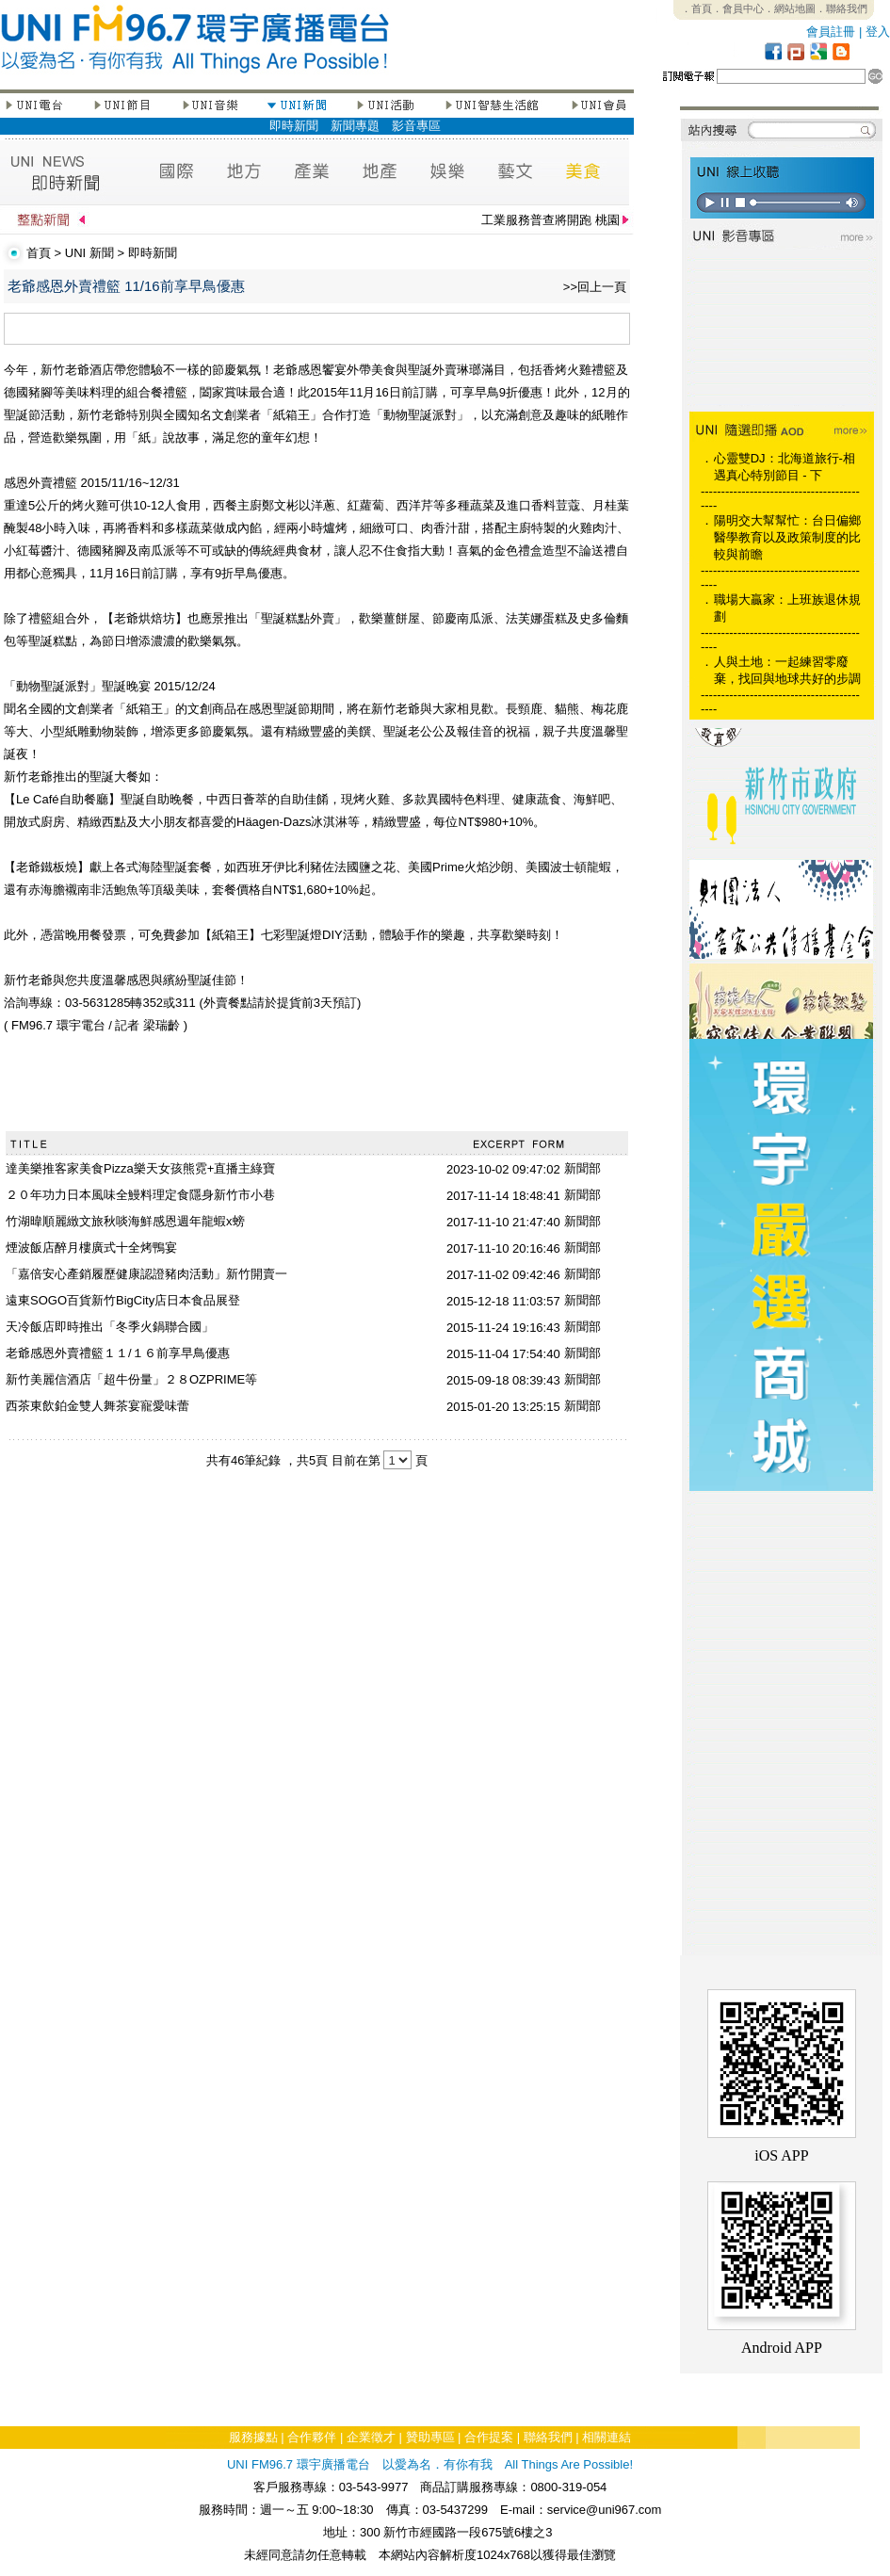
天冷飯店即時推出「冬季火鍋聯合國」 (110, 1327)
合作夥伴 (311, 2437)
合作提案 (488, 2437)
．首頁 (696, 8)
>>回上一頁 (594, 287)
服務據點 (253, 2437)
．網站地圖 (790, 8)
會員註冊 (830, 31)
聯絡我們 (548, 2437)
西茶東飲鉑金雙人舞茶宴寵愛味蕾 (97, 1406)
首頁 (38, 253)
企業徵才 (371, 2437)
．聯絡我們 (841, 8)
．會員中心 (738, 8)
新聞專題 (355, 126)
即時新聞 (293, 126)
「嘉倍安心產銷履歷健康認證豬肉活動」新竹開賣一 (146, 1274)
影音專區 (416, 126)
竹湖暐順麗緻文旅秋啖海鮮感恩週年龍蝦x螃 (125, 1221)
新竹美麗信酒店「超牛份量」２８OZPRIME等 (131, 1379)
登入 (878, 31)
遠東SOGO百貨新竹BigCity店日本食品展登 (123, 1300)
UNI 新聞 (89, 253)
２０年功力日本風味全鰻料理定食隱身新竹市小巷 (140, 1195)
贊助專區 (430, 2437)
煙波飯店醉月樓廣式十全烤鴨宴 (91, 1247)
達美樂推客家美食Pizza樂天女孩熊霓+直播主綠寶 (140, 1168)
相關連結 (606, 2437)
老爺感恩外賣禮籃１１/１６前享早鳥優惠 (118, 1353)
